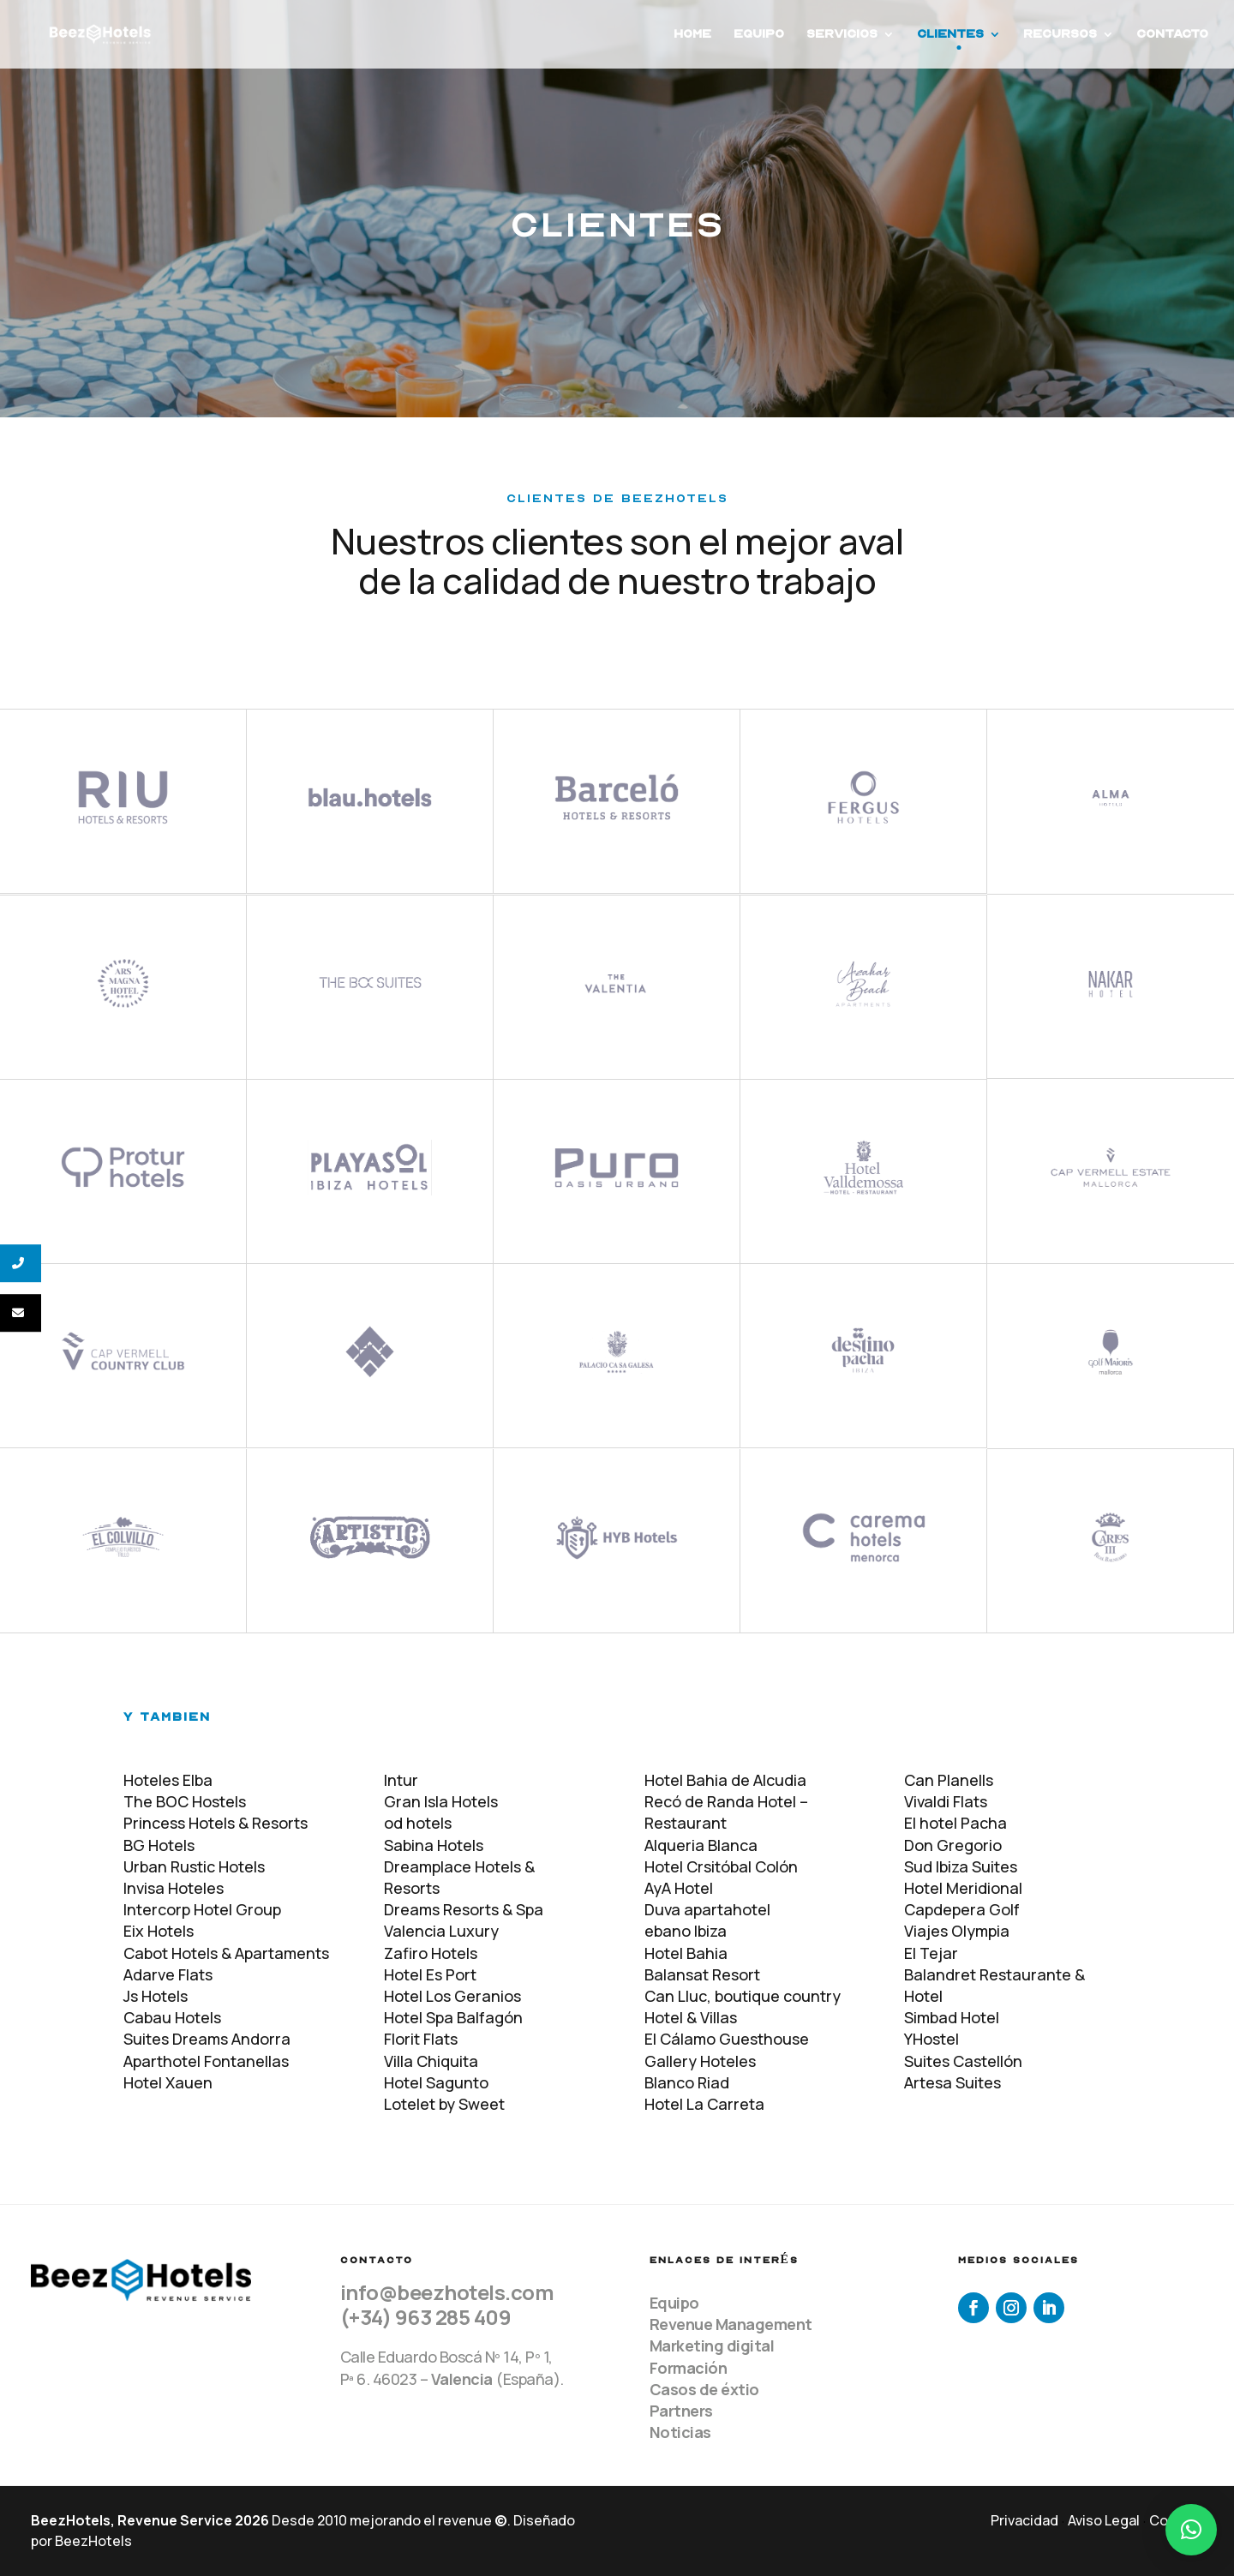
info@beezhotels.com (447, 2292)
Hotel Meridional (963, 1888)
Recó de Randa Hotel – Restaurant (726, 1812)
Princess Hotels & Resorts (215, 1822)
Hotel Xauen (168, 2082)
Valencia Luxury (441, 1930)
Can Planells (948, 1780)
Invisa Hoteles (173, 1888)
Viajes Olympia (956, 1930)
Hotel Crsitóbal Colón (721, 1866)
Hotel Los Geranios (452, 1996)
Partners (681, 2410)
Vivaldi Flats (945, 1801)
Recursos (1060, 34)
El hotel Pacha (955, 1822)
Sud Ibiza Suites (960, 1866)
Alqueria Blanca (701, 1845)
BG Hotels (159, 1845)
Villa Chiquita (431, 2061)
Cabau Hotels (172, 2017)
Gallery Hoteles (700, 2061)
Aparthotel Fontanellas (206, 2061)
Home (692, 34)
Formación (689, 2367)
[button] (1191, 2529)
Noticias (680, 2432)
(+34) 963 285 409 (426, 2317)
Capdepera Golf (962, 1909)
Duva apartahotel (707, 1909)
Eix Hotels (158, 1930)
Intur (401, 1780)
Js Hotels (155, 1996)
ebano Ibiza (685, 1930)
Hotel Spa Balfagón (453, 2017)
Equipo (759, 34)
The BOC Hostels (184, 1801)
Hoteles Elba (168, 1780)
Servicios (842, 34)
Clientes (950, 34)
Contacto (1172, 34)
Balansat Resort (702, 1974)
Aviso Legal (1104, 2520)
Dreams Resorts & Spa (463, 1909)
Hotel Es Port (430, 1974)
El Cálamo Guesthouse (726, 2038)
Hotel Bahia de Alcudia (725, 1780)
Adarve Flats (168, 1974)
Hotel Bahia (686, 1953)
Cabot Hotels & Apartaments (226, 1953)
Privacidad (1024, 2520)
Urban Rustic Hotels (194, 1866)
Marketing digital (712, 2345)
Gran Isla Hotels (441, 1801)
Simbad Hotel (951, 2017)
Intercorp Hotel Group (202, 1909)
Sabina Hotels (433, 1845)
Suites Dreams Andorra (207, 2038)
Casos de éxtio (704, 2389)
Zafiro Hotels (430, 1953)
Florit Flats (421, 2038)
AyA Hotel (678, 1888)
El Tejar (931, 1953)
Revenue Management (731, 2324)
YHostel (931, 2038)
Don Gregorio (953, 1845)
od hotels (418, 1822)
